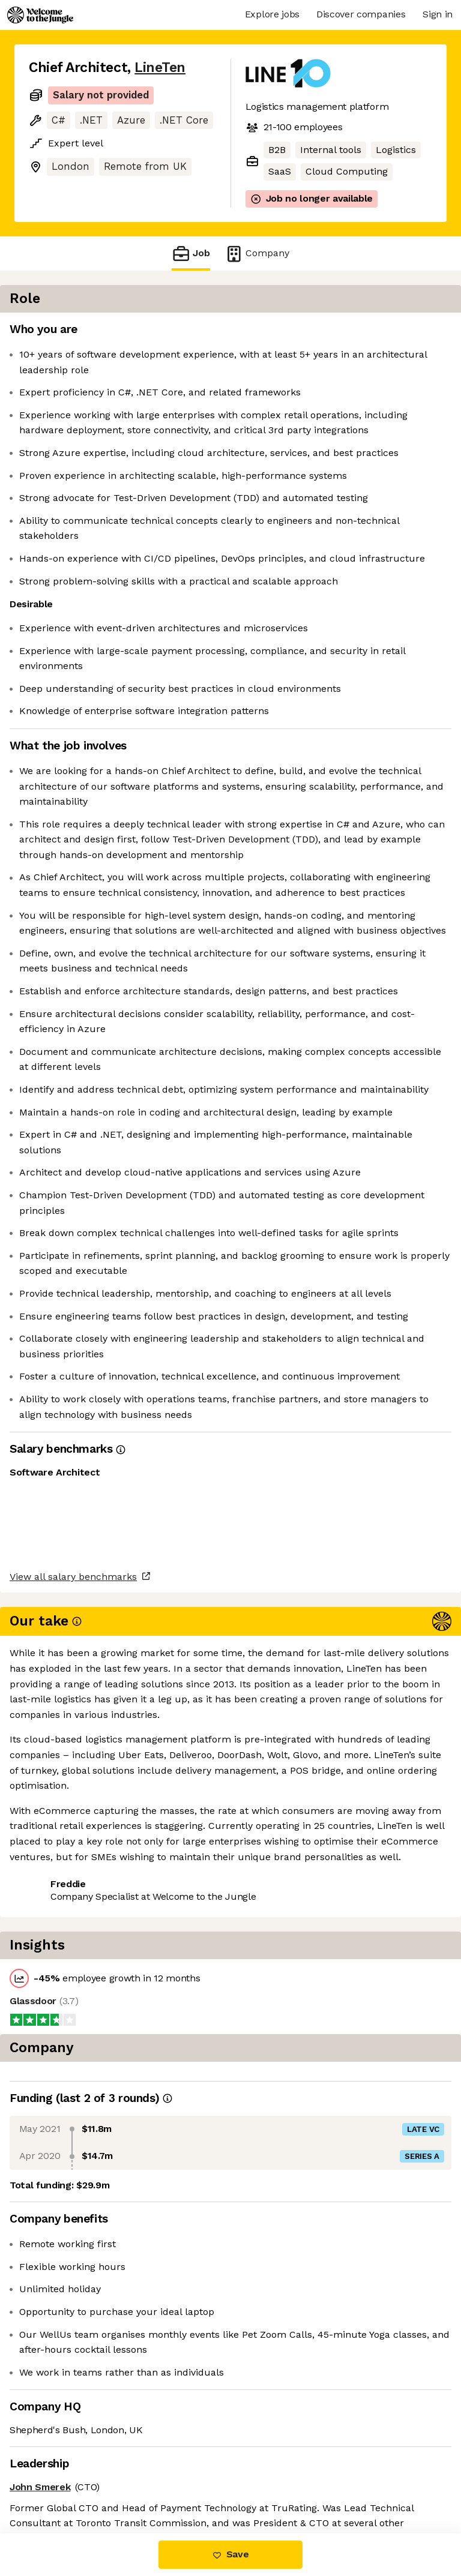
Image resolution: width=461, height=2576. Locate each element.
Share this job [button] (62, 2482)
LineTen (159, 67)
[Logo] (40, 15)
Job (191, 253)
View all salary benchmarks (87, 2436)
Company (256, 253)
